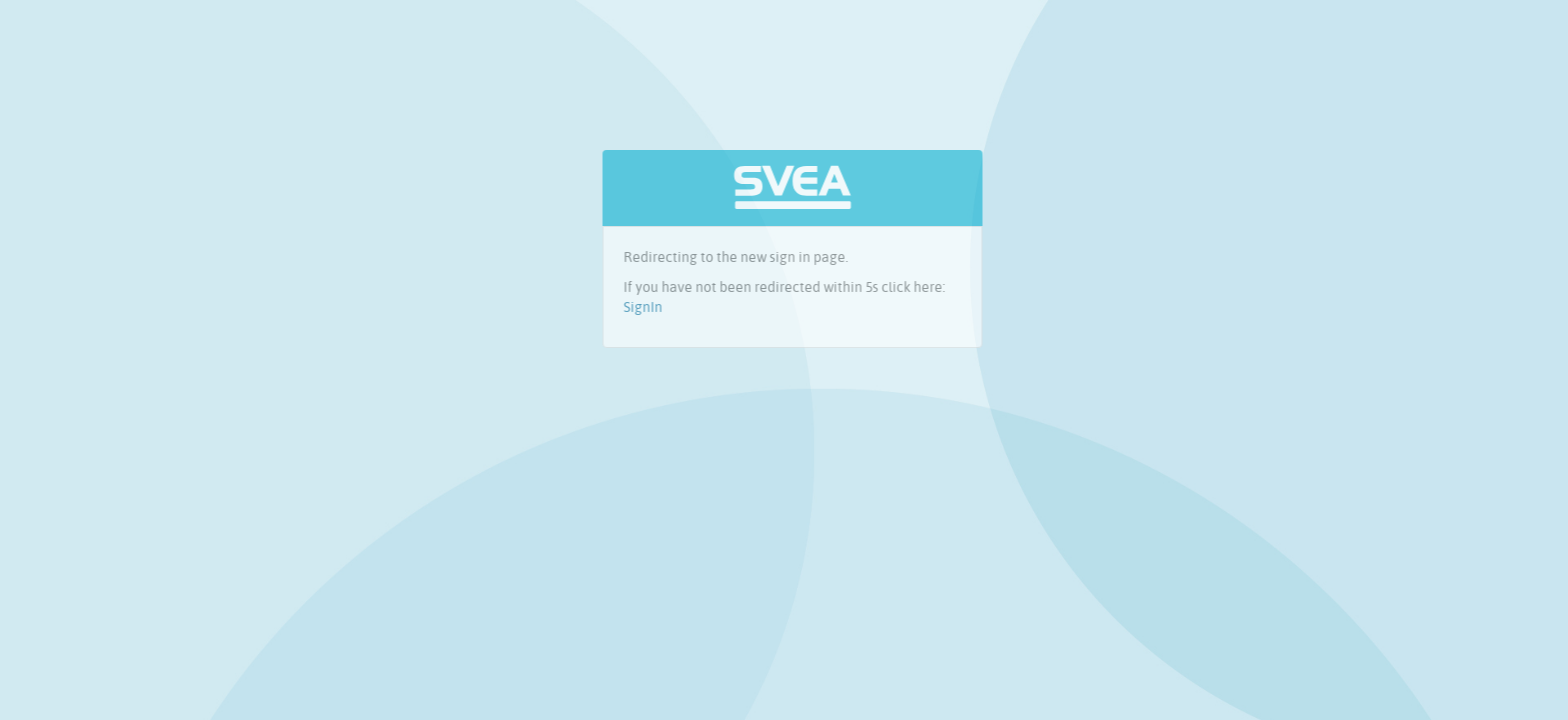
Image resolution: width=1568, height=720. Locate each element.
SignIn (648, 307)
